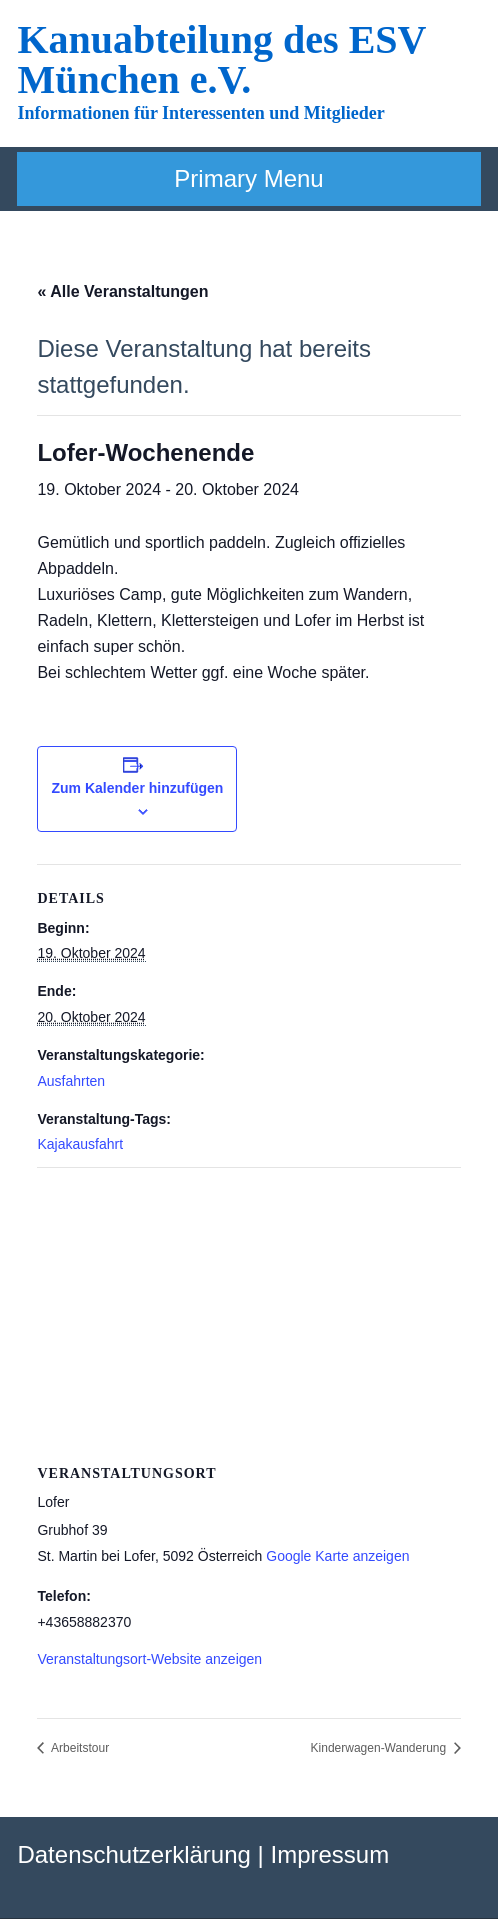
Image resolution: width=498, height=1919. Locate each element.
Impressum (329, 1854)
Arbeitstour (78, 1748)
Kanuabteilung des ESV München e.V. (221, 59)
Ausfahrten (71, 1081)
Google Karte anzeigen (337, 1556)
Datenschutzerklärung (133, 1854)
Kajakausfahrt (80, 1144)
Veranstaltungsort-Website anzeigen (149, 1659)
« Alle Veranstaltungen (122, 291)
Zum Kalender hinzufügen (137, 788)
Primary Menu (248, 178)
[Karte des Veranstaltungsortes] (248, 1312)
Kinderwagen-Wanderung (380, 1748)
